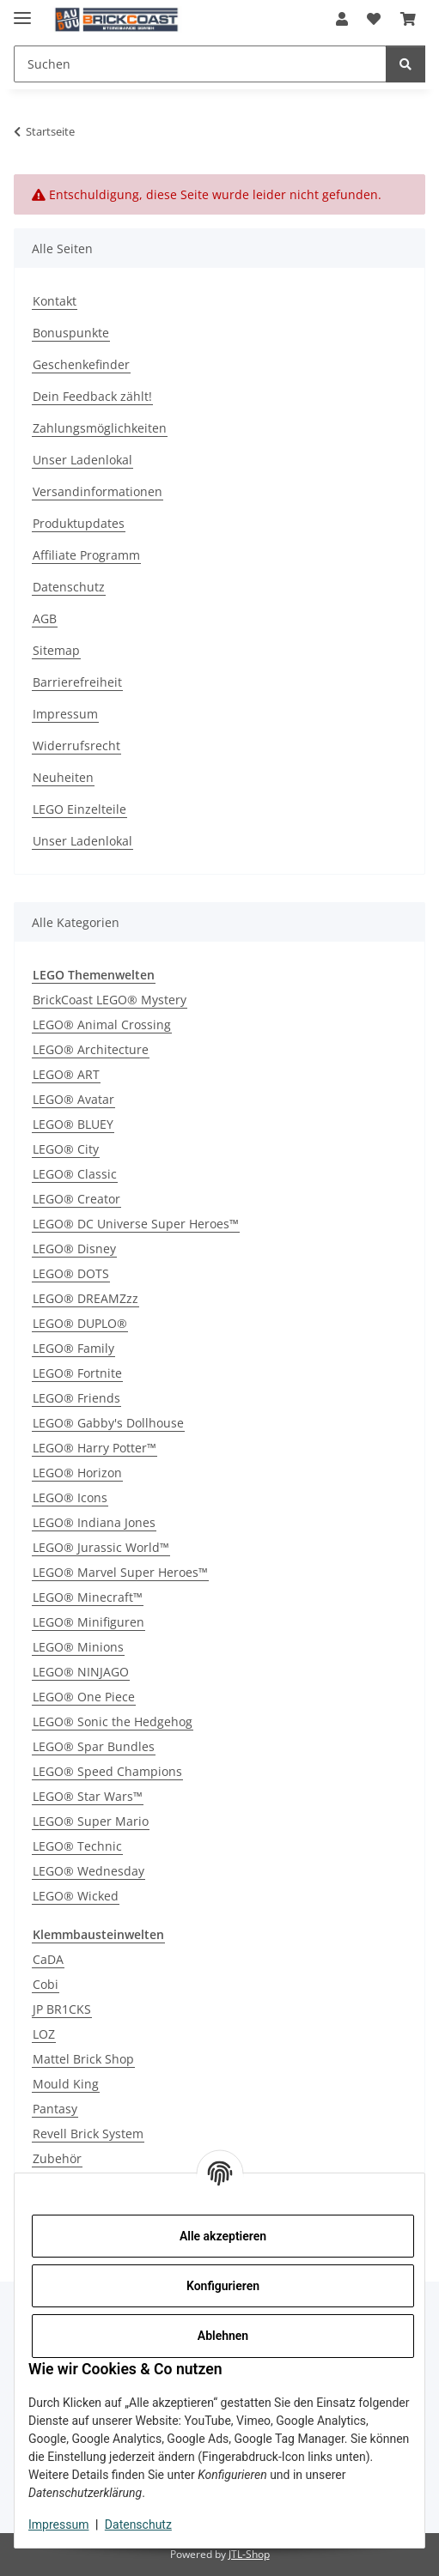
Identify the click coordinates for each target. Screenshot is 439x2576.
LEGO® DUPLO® (80, 1323)
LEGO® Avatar (73, 1099)
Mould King (66, 2084)
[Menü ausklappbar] (22, 10)
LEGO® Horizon (77, 1472)
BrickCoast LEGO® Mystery (109, 999)
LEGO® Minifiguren (88, 1622)
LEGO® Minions (78, 1647)
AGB (45, 618)
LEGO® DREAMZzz (85, 1298)
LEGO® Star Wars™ (88, 1796)
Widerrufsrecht (76, 745)
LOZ (44, 2034)
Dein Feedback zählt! (92, 396)
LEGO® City (66, 1149)
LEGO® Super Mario (91, 1821)
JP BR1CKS (62, 2009)
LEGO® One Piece (84, 1696)
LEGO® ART (66, 1074)
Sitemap (56, 650)
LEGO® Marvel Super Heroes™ (120, 1572)
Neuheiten (63, 777)
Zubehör (57, 2158)
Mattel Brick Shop (83, 2059)
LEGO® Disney (74, 1248)
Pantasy (55, 2108)
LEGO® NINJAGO (81, 1672)
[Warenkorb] (408, 19)
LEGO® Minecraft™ (88, 1597)
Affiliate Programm (86, 555)
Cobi (45, 1984)
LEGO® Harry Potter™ (94, 1448)
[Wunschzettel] (373, 19)
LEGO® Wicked (76, 1896)
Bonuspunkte (71, 332)
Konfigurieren (222, 2286)
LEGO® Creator (76, 1199)
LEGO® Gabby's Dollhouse (108, 1423)
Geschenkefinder (81, 364)
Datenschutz (138, 2524)
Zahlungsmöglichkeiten (100, 428)
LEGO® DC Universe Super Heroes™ (136, 1223)
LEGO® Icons (70, 1497)
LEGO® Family (73, 1348)
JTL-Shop (249, 2554)
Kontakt (54, 301)
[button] (341, 19)
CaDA (48, 1959)
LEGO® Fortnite (77, 1373)
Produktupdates (79, 523)
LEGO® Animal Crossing (102, 1024)
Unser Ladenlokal (82, 460)
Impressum (58, 2524)
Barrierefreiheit (77, 682)
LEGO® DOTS (71, 1273)
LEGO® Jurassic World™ (101, 1547)
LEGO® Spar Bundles (94, 1746)
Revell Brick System (88, 2133)
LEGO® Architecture (91, 1049)
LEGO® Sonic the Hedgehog (112, 1721)
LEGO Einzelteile (79, 809)
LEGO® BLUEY (73, 1124)
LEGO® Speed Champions (107, 1771)
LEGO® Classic (75, 1174)
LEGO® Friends (76, 1398)
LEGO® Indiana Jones (94, 1522)
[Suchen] (200, 63)
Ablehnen (223, 2336)
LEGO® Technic (77, 1846)
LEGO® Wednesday (88, 1871)
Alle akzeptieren (223, 2236)
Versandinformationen (97, 491)
